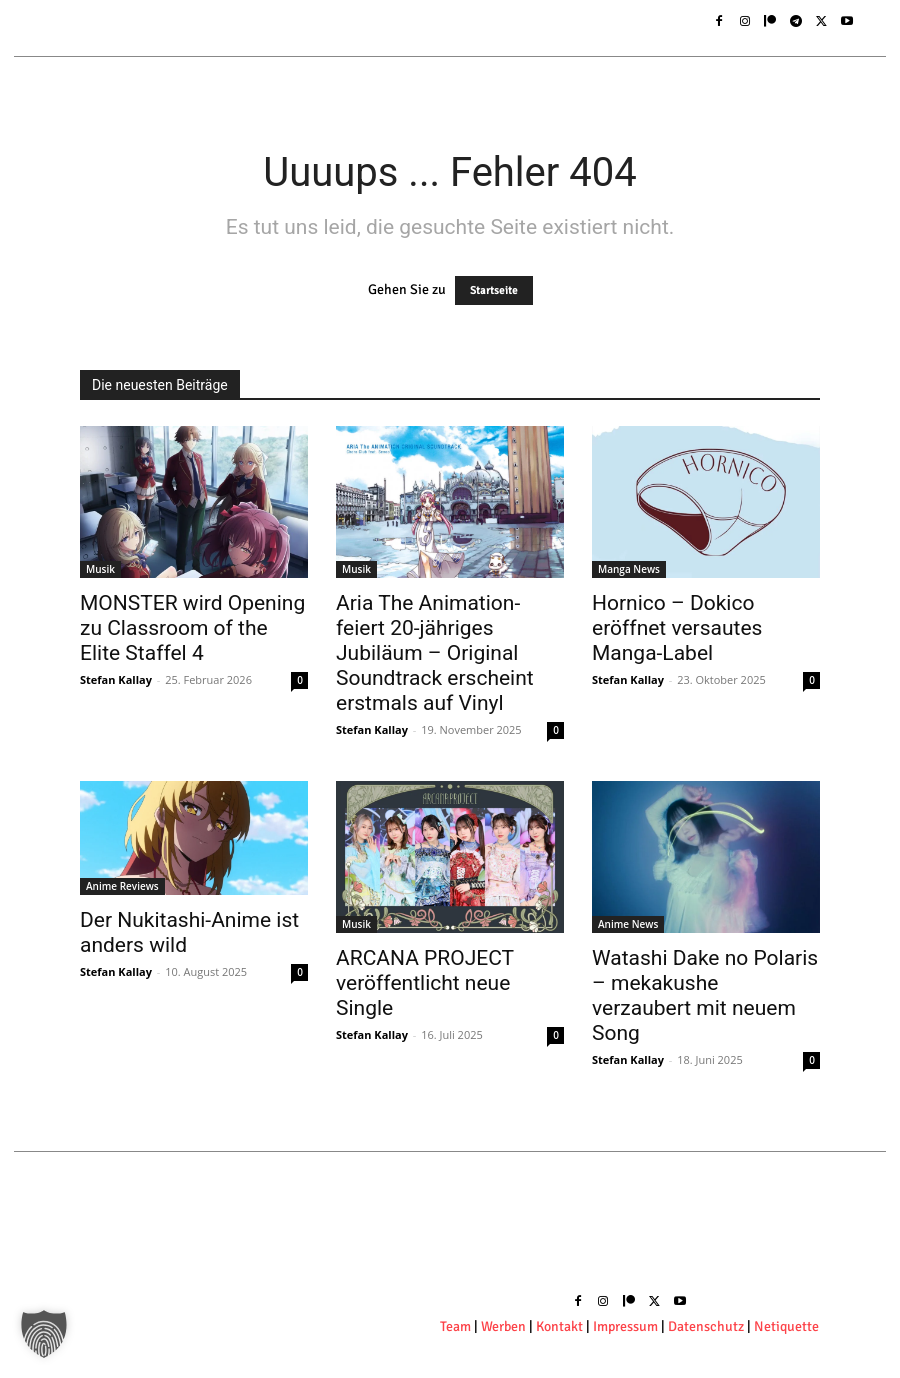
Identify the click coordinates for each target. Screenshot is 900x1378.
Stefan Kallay (116, 679)
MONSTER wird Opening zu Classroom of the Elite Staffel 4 (192, 628)
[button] (44, 1334)
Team (455, 1326)
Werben (503, 1326)
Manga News (629, 569)
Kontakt (561, 1326)
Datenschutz (707, 1326)
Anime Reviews (122, 886)
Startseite (494, 290)
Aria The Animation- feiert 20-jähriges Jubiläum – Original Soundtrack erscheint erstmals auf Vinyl (435, 653)
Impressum (625, 1326)
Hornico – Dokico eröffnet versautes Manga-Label (677, 628)
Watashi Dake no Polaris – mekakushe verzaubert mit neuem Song (705, 995)
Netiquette (786, 1326)
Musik (100, 569)
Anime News (628, 924)
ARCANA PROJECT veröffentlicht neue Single (425, 983)
